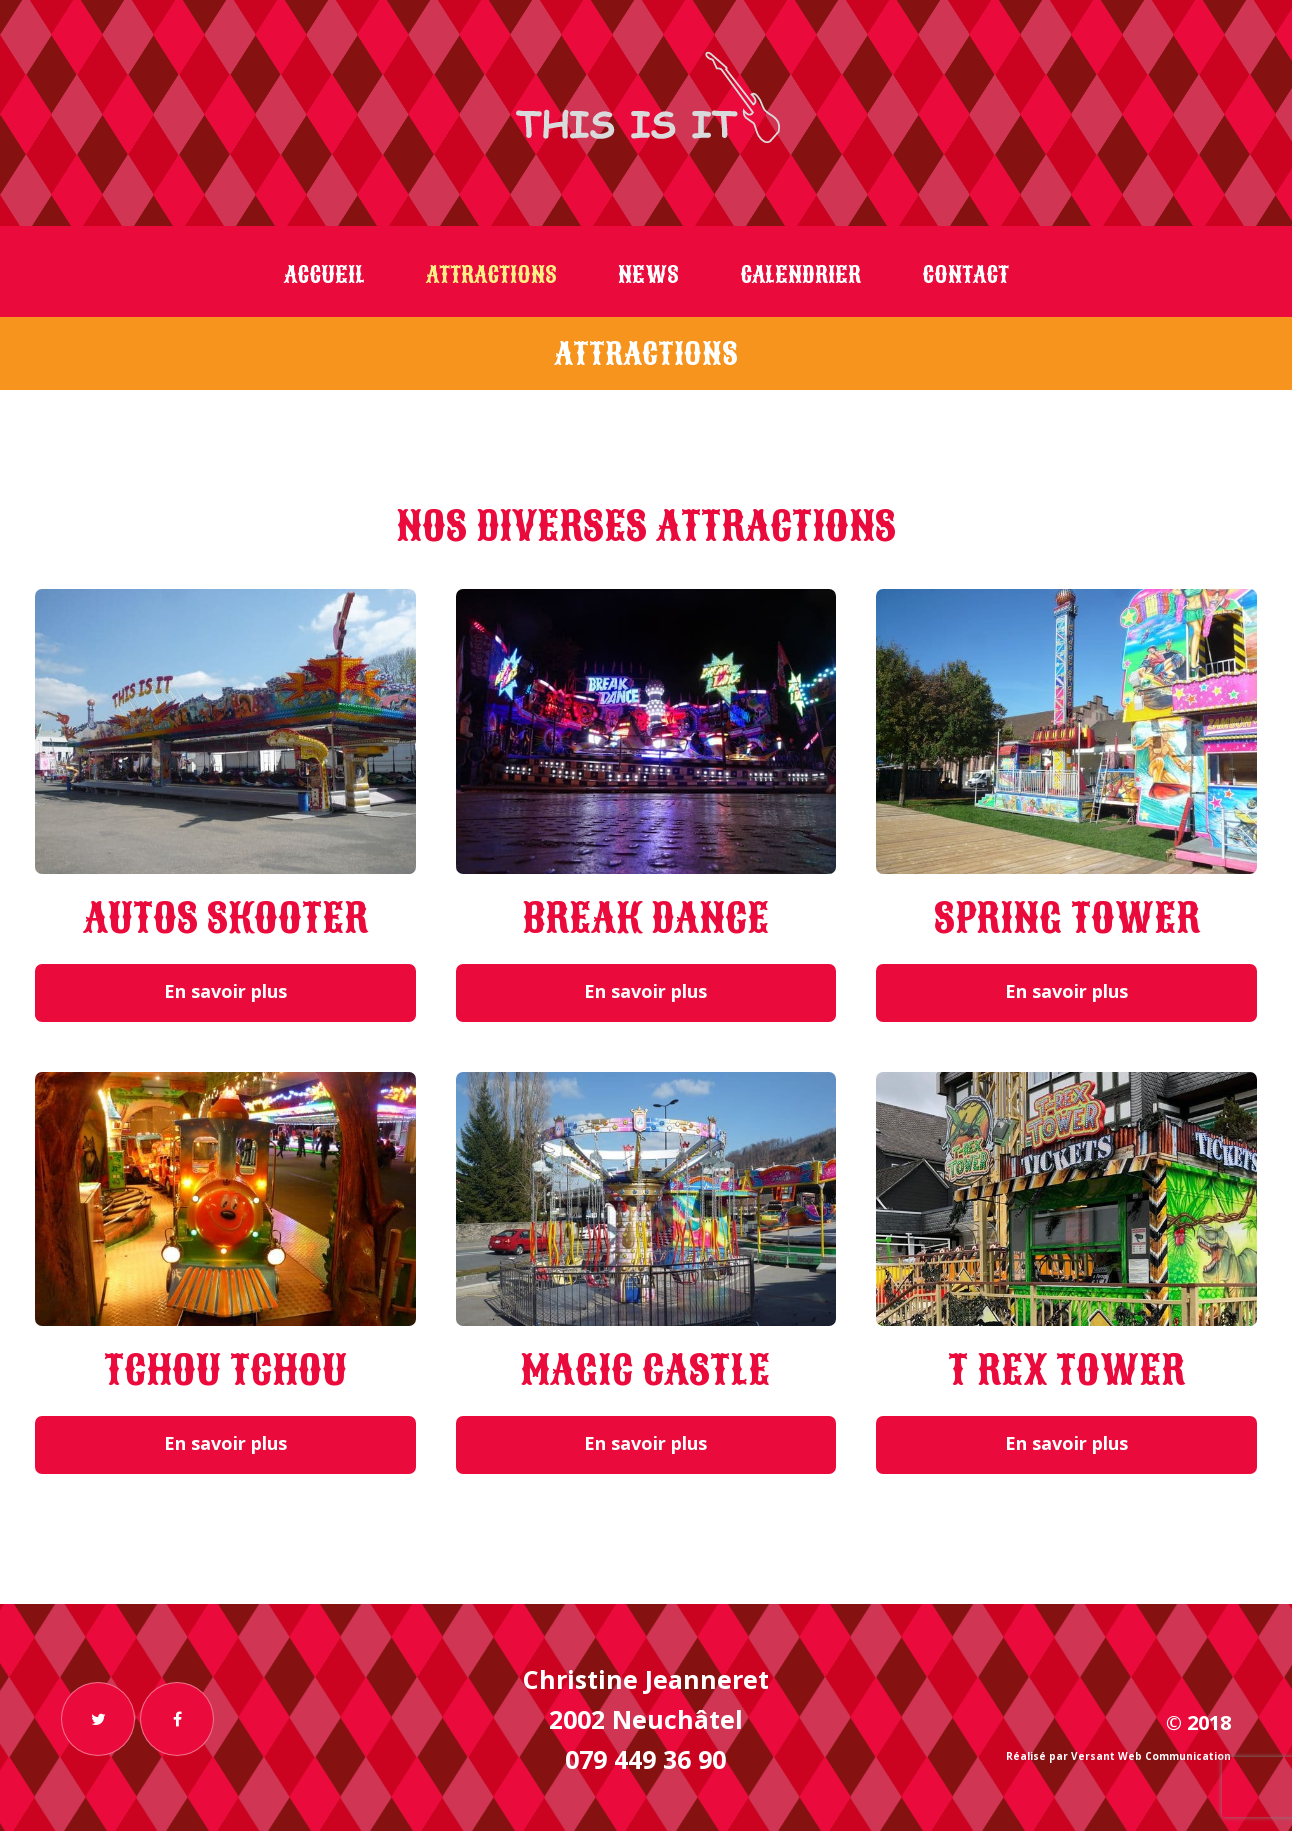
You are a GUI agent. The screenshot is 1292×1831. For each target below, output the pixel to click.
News (648, 275)
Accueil (324, 275)
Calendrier (800, 275)
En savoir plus (225, 991)
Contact (965, 275)
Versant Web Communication (1151, 1756)
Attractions (491, 275)
